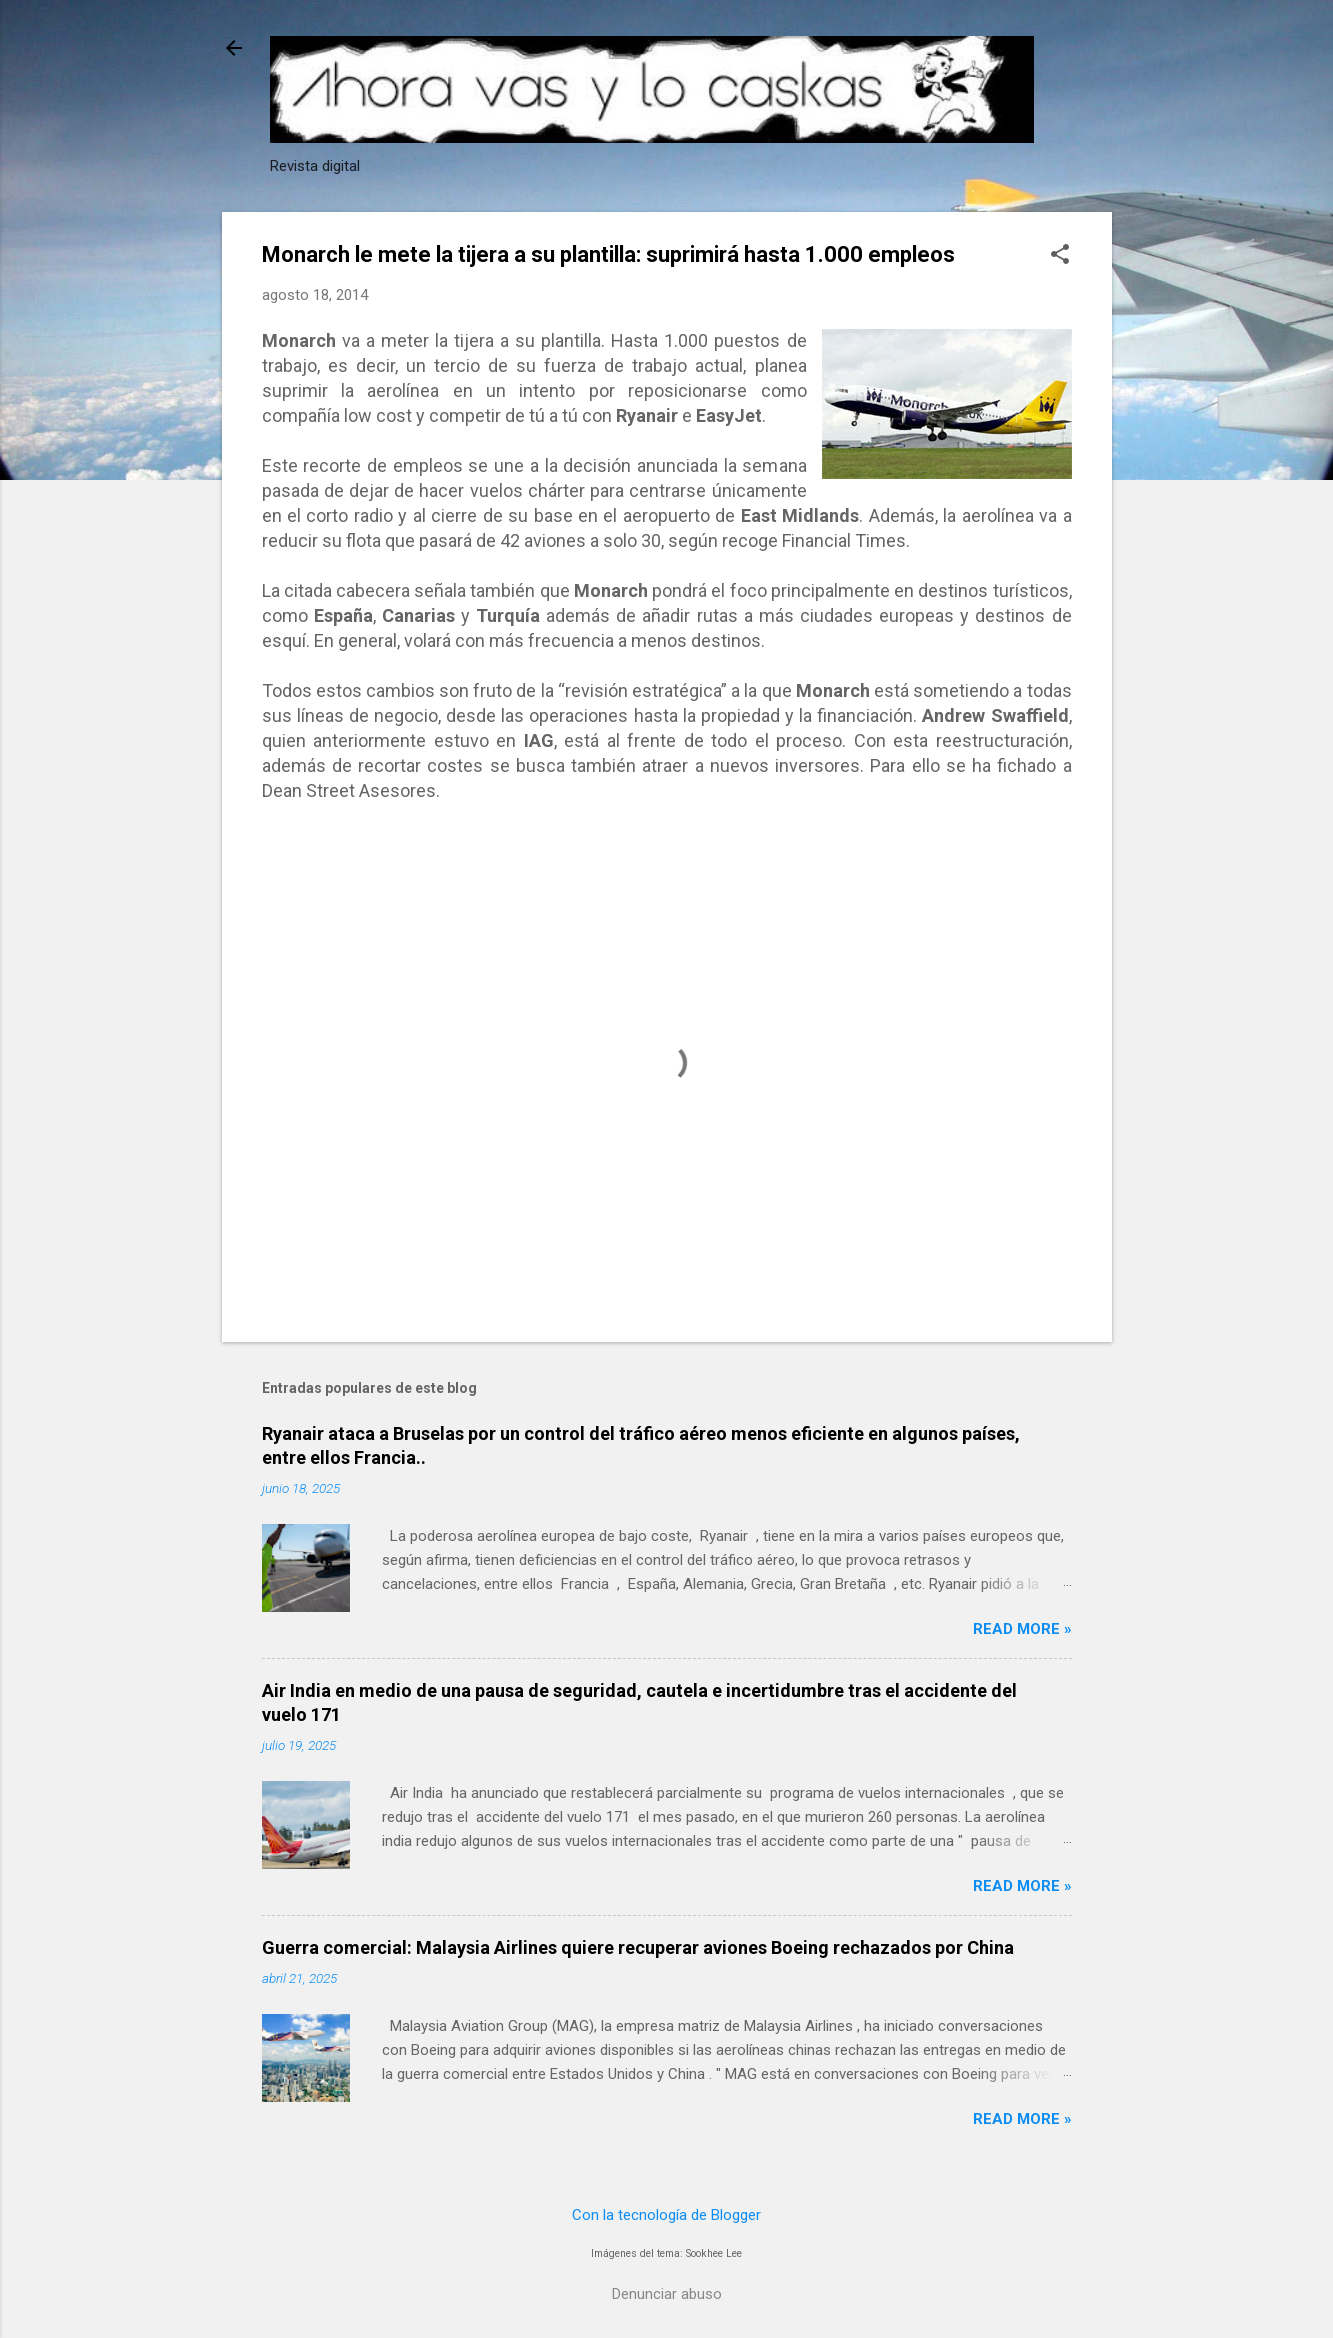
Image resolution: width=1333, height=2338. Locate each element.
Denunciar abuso (667, 2294)
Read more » (1022, 1629)
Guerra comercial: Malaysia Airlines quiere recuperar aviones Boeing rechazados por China (638, 1947)
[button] (1060, 256)
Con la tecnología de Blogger (666, 2215)
